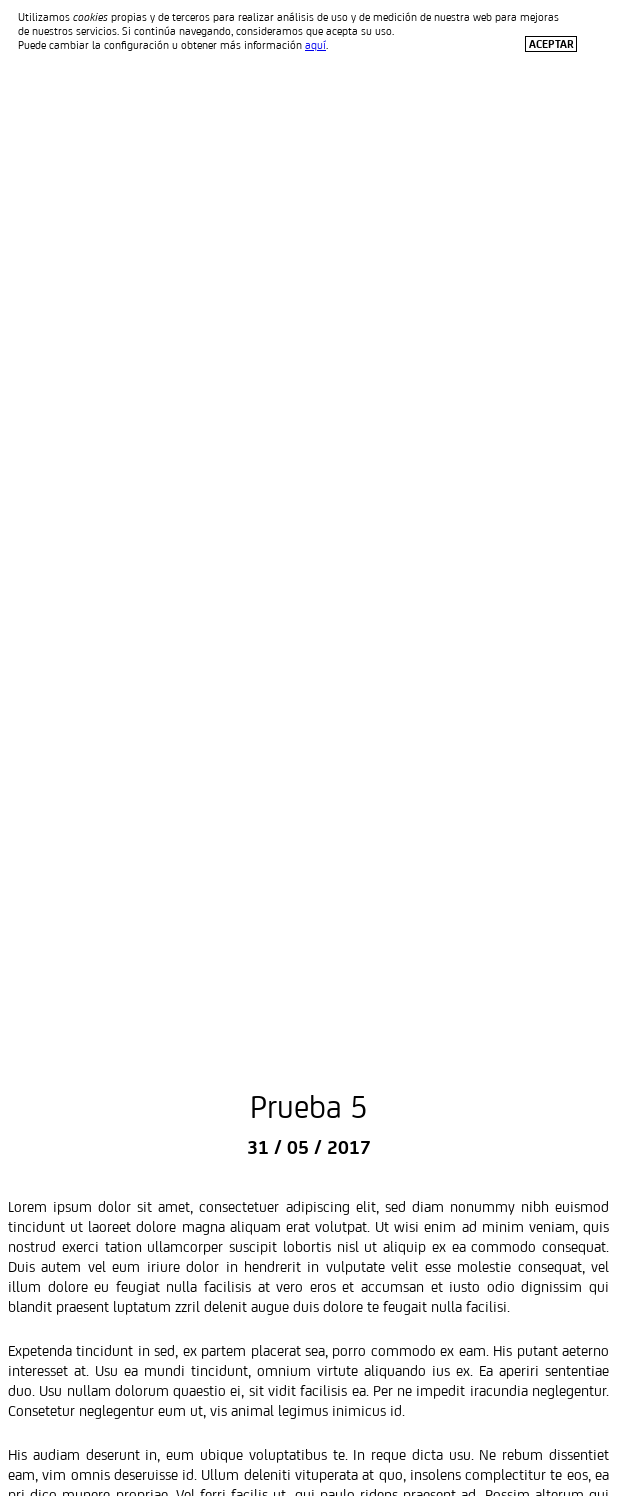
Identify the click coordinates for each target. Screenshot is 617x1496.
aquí (315, 45)
